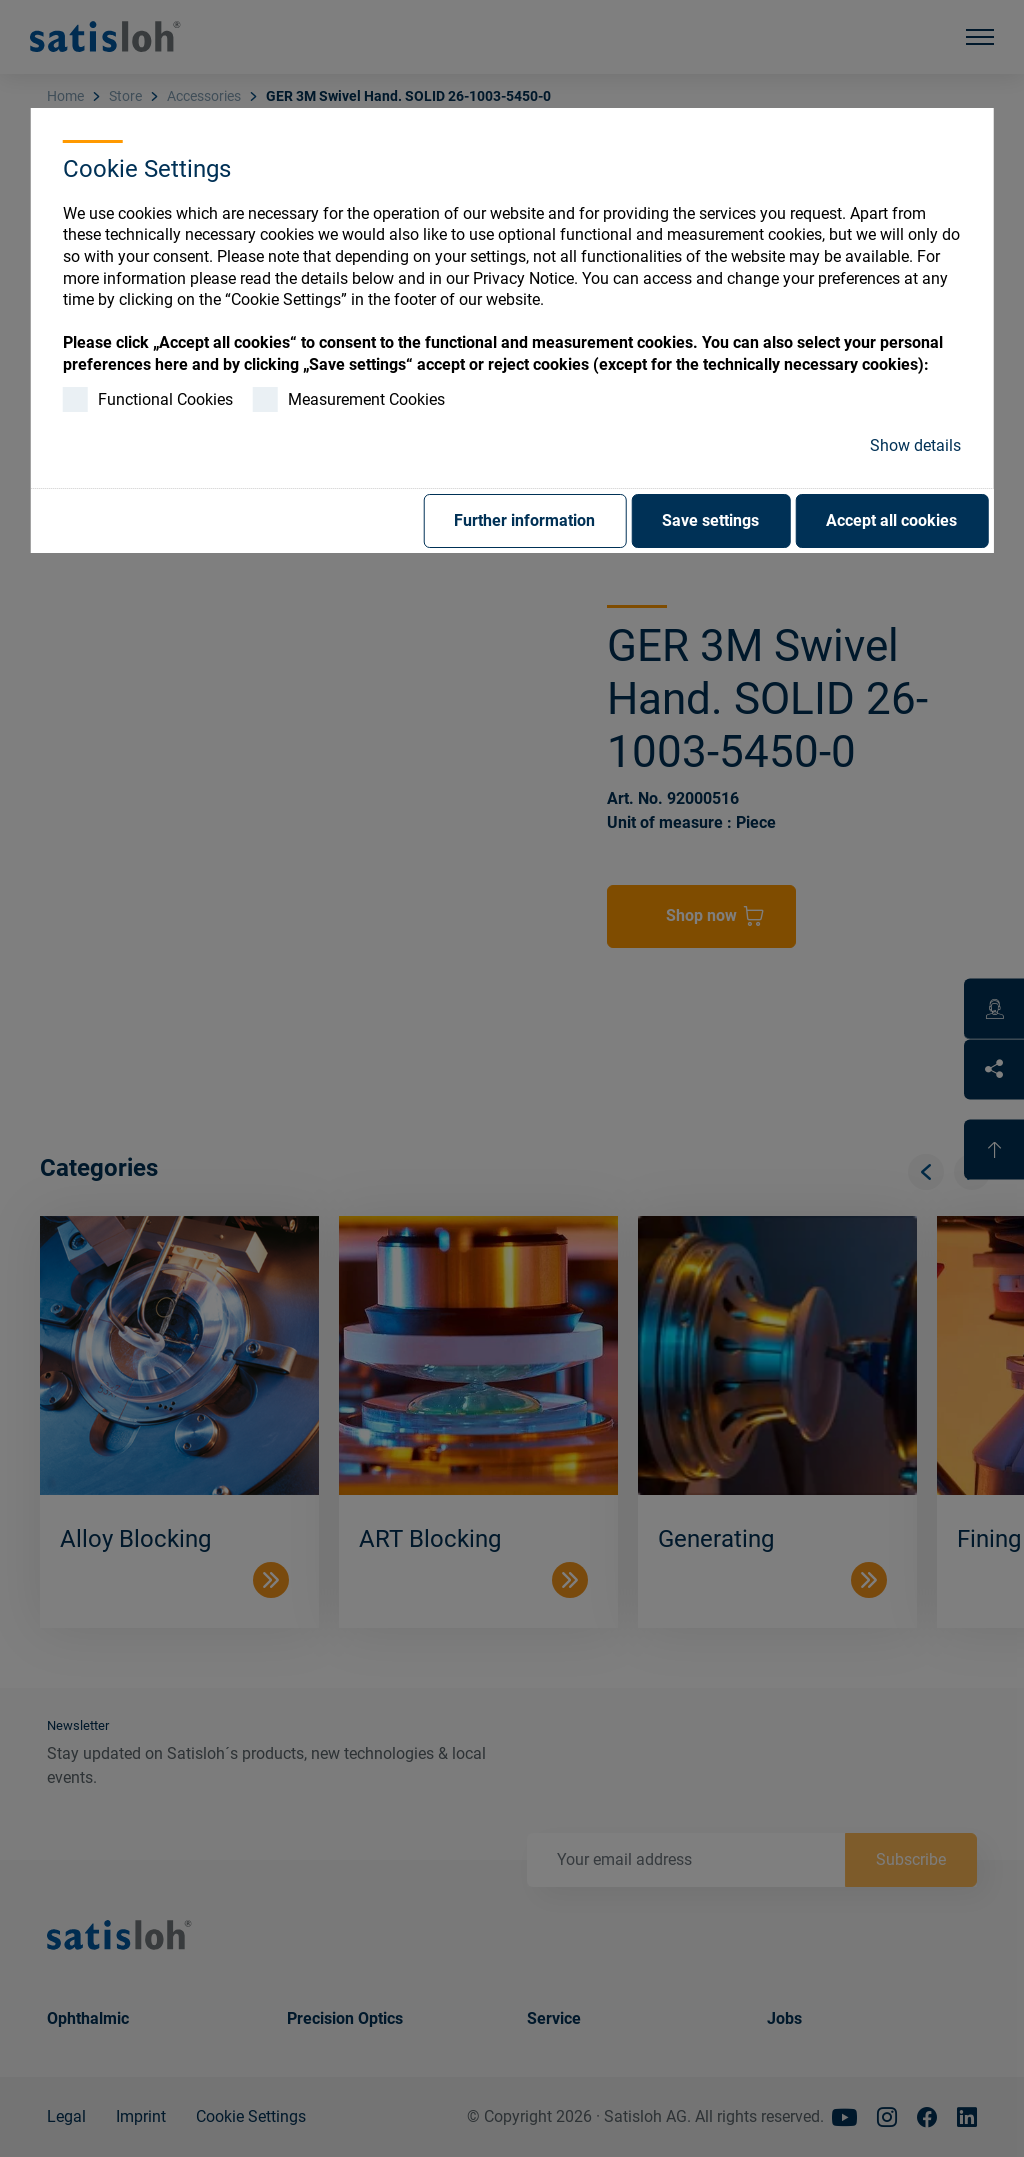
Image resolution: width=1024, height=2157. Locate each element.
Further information (524, 520)
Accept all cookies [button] (891, 520)
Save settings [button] (710, 520)
